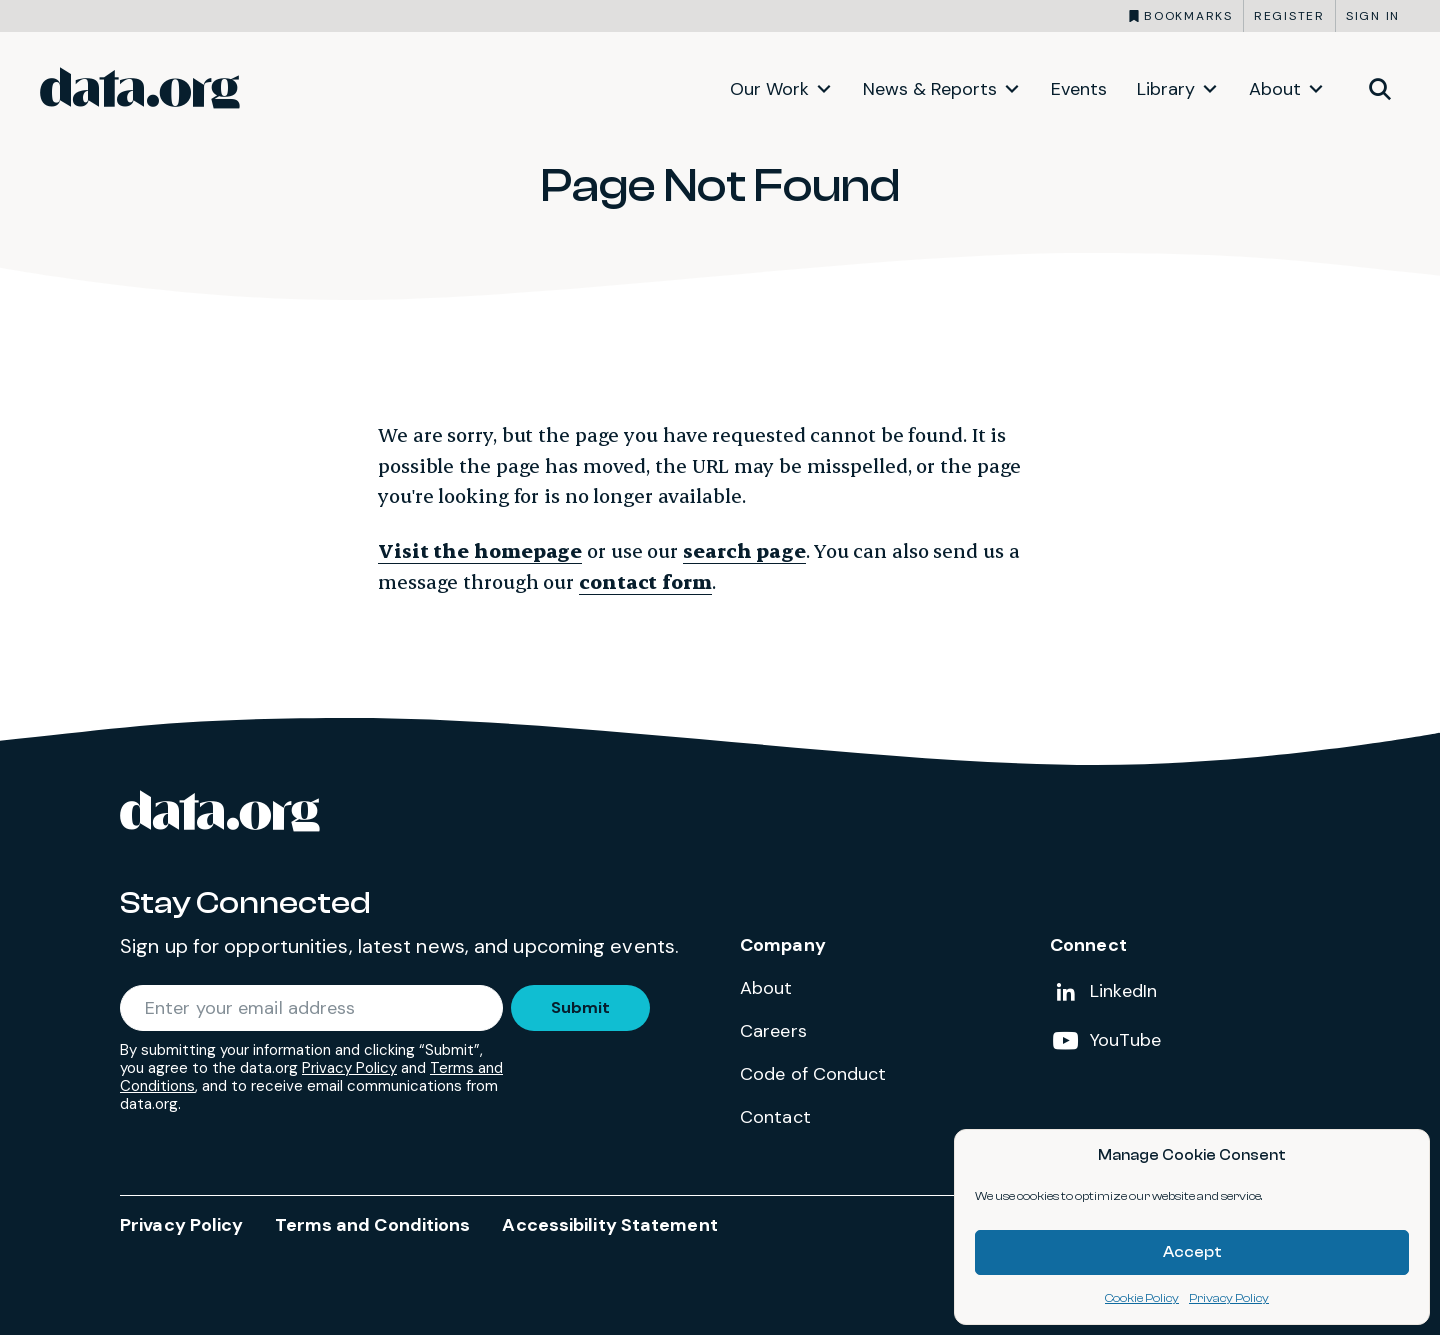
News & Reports (930, 89)
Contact (775, 1117)
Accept (1192, 1252)
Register (1289, 16)
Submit (580, 1007)
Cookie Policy (1142, 1298)
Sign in (1373, 16)
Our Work (769, 89)
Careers (773, 1031)
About (1275, 89)
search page (744, 550)
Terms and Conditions (372, 1225)
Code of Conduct (813, 1074)
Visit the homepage (480, 550)
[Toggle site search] (1380, 88)
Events (1079, 89)
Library (1166, 89)
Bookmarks (1188, 16)
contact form (645, 581)
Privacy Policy (1229, 1298)
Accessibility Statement (609, 1225)
